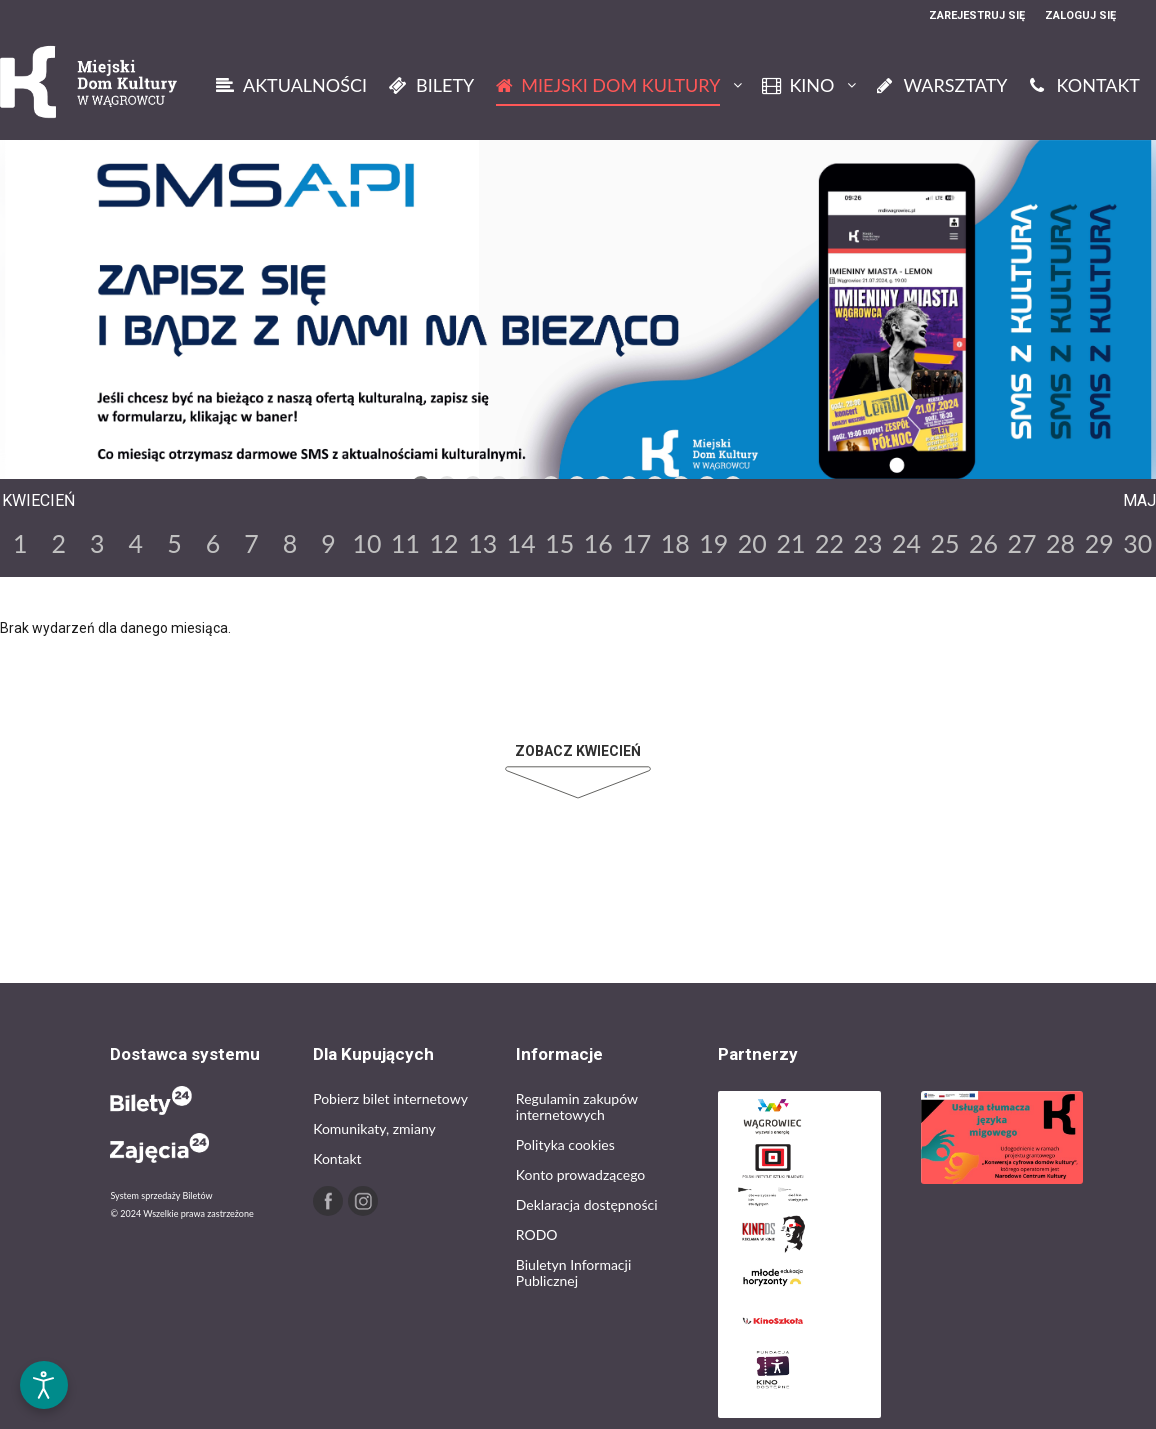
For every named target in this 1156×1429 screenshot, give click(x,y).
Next (772, 464)
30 (1137, 543)
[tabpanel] (578, 321)
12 (444, 543)
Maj (1139, 500)
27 (1022, 543)
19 (713, 543)
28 (1060, 543)
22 (829, 543)
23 (867, 543)
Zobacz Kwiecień (578, 751)
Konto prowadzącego (580, 1174)
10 (367, 543)
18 (675, 543)
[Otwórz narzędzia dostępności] (44, 1385)
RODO (537, 1234)
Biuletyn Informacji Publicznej (573, 1272)
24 (906, 543)
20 (752, 543)
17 (636, 543)
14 (521, 543)
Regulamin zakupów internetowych (577, 1106)
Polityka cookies (565, 1144)
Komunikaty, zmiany (374, 1128)
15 (559, 543)
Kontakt (337, 1158)
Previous (380, 464)
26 (983, 543)
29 (1099, 543)
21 (790, 543)
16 (598, 543)
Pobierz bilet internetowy (390, 1098)
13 (482, 543)
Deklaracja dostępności (587, 1204)
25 (945, 543)
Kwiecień (38, 500)
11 (405, 543)
